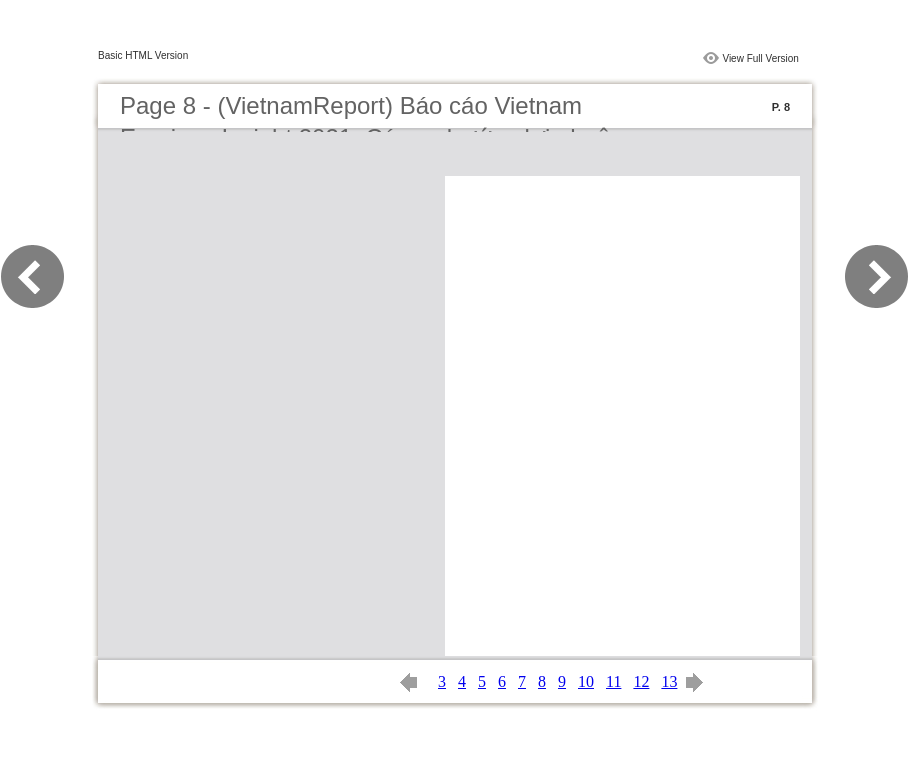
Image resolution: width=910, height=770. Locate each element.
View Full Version (760, 58)
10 (586, 681)
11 (613, 681)
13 (669, 681)
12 (641, 681)
